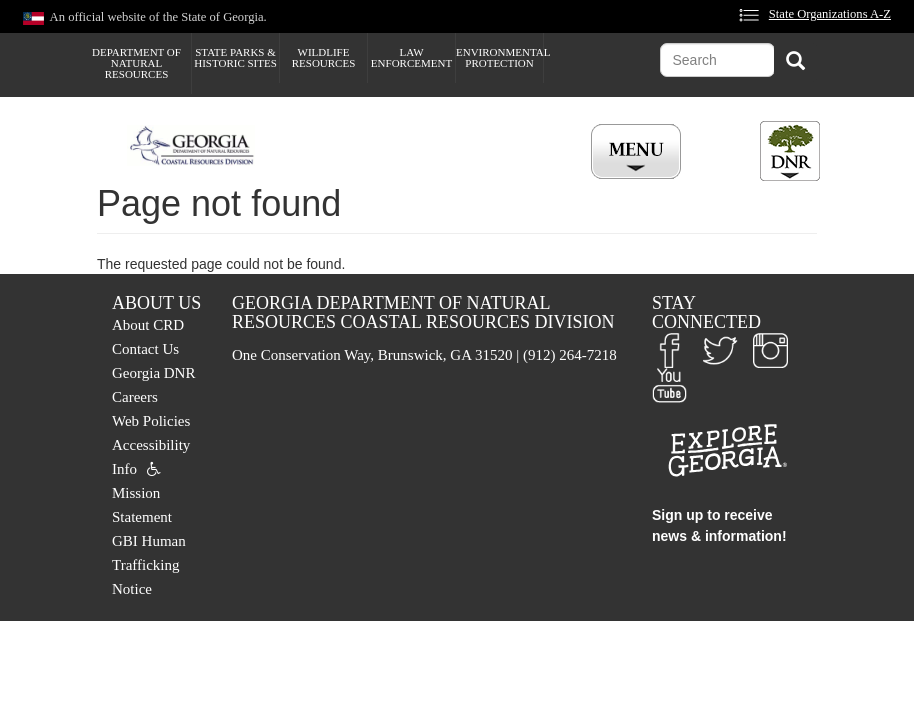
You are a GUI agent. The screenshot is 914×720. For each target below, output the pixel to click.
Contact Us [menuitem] (145, 349)
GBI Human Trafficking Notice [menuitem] (149, 565)
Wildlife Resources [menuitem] (324, 57)
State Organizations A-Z (830, 14)
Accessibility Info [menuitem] (151, 457)
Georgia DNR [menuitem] (153, 373)
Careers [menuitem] (135, 397)
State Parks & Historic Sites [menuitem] (235, 57)
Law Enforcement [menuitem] (411, 57)
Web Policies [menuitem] (151, 421)
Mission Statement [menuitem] (142, 505)
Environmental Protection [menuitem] (499, 57)
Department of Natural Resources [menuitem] (136, 63)
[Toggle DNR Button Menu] (790, 151)
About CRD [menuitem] (148, 325)
